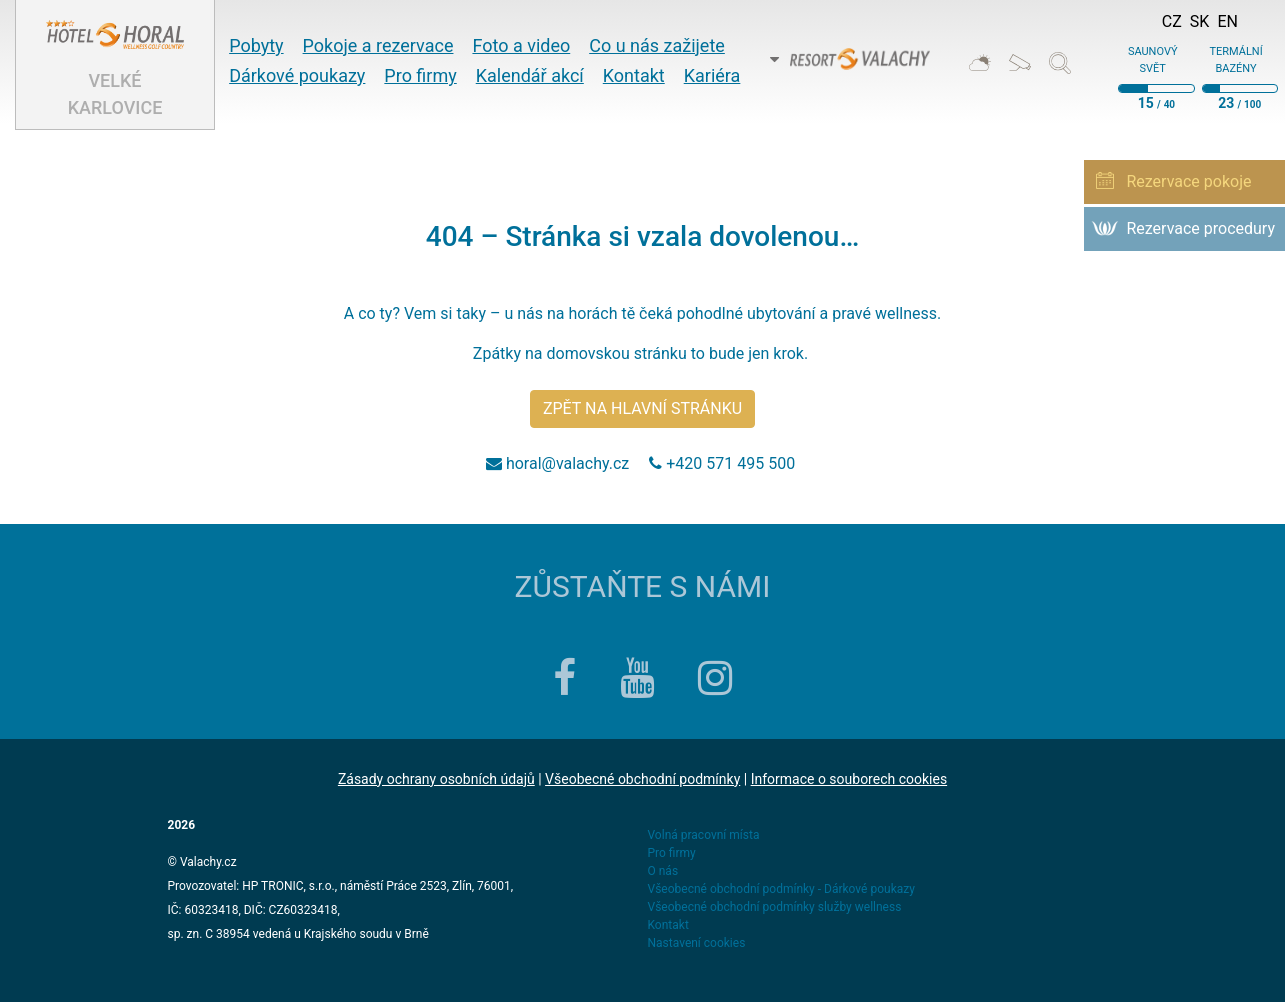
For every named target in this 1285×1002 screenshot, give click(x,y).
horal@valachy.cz (567, 463)
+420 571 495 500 (732, 463)
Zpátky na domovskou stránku (580, 353)
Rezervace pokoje (1188, 181)
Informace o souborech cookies (849, 779)
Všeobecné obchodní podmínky (642, 779)
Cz (1172, 21)
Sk (1200, 21)
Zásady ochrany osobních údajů (436, 779)
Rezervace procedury (1200, 228)
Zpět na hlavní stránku (642, 408)
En (1227, 21)
